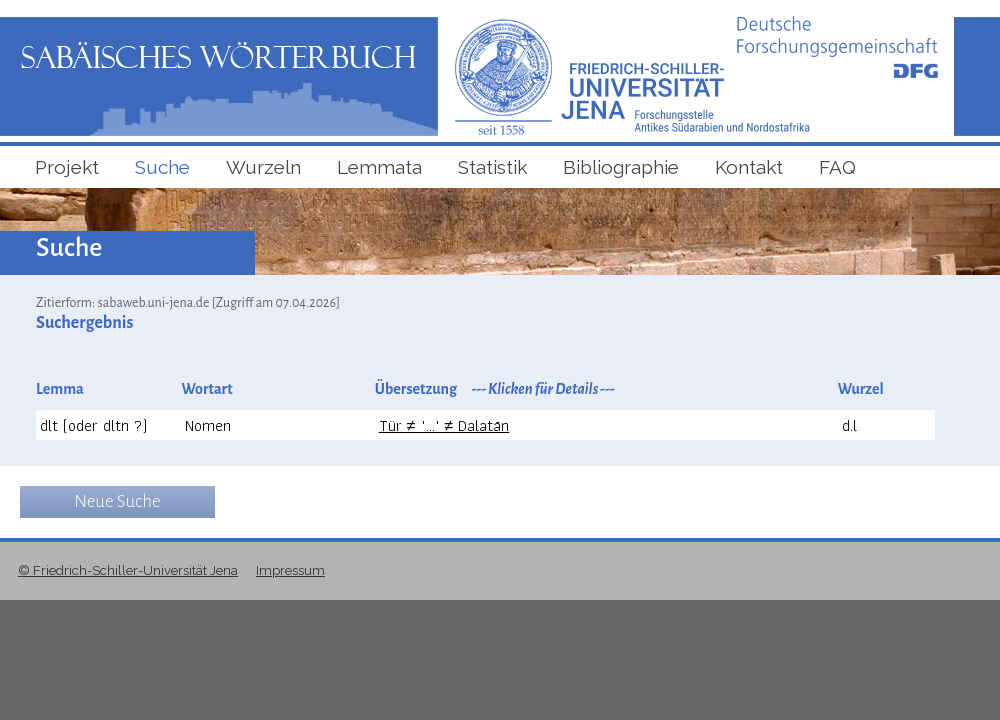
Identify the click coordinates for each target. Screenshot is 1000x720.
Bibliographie (621, 167)
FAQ (837, 167)
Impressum (290, 570)
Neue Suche (117, 501)
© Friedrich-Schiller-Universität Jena (128, 570)
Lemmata (379, 167)
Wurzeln (263, 167)
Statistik (492, 167)
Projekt (67, 167)
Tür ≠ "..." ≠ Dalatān (444, 425)
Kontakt (749, 167)
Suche (162, 167)
